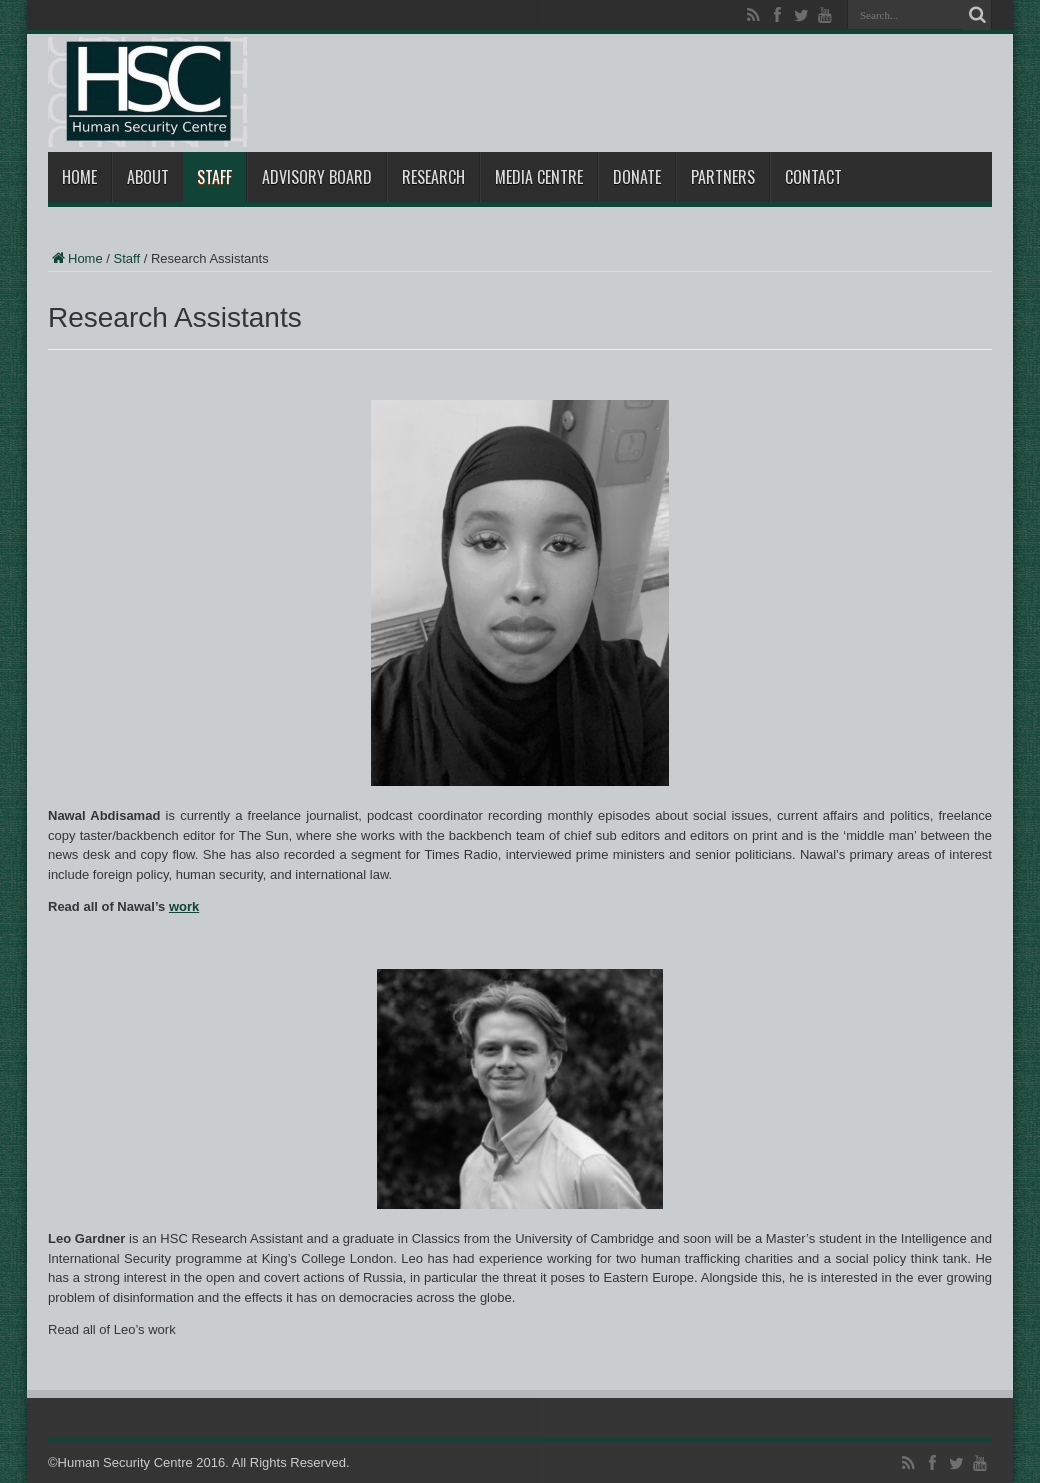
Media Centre (539, 177)
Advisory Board (317, 177)
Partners (723, 177)
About (148, 177)
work (184, 906)
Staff (214, 177)
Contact (813, 177)
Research (433, 177)
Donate (637, 177)
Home (79, 177)
